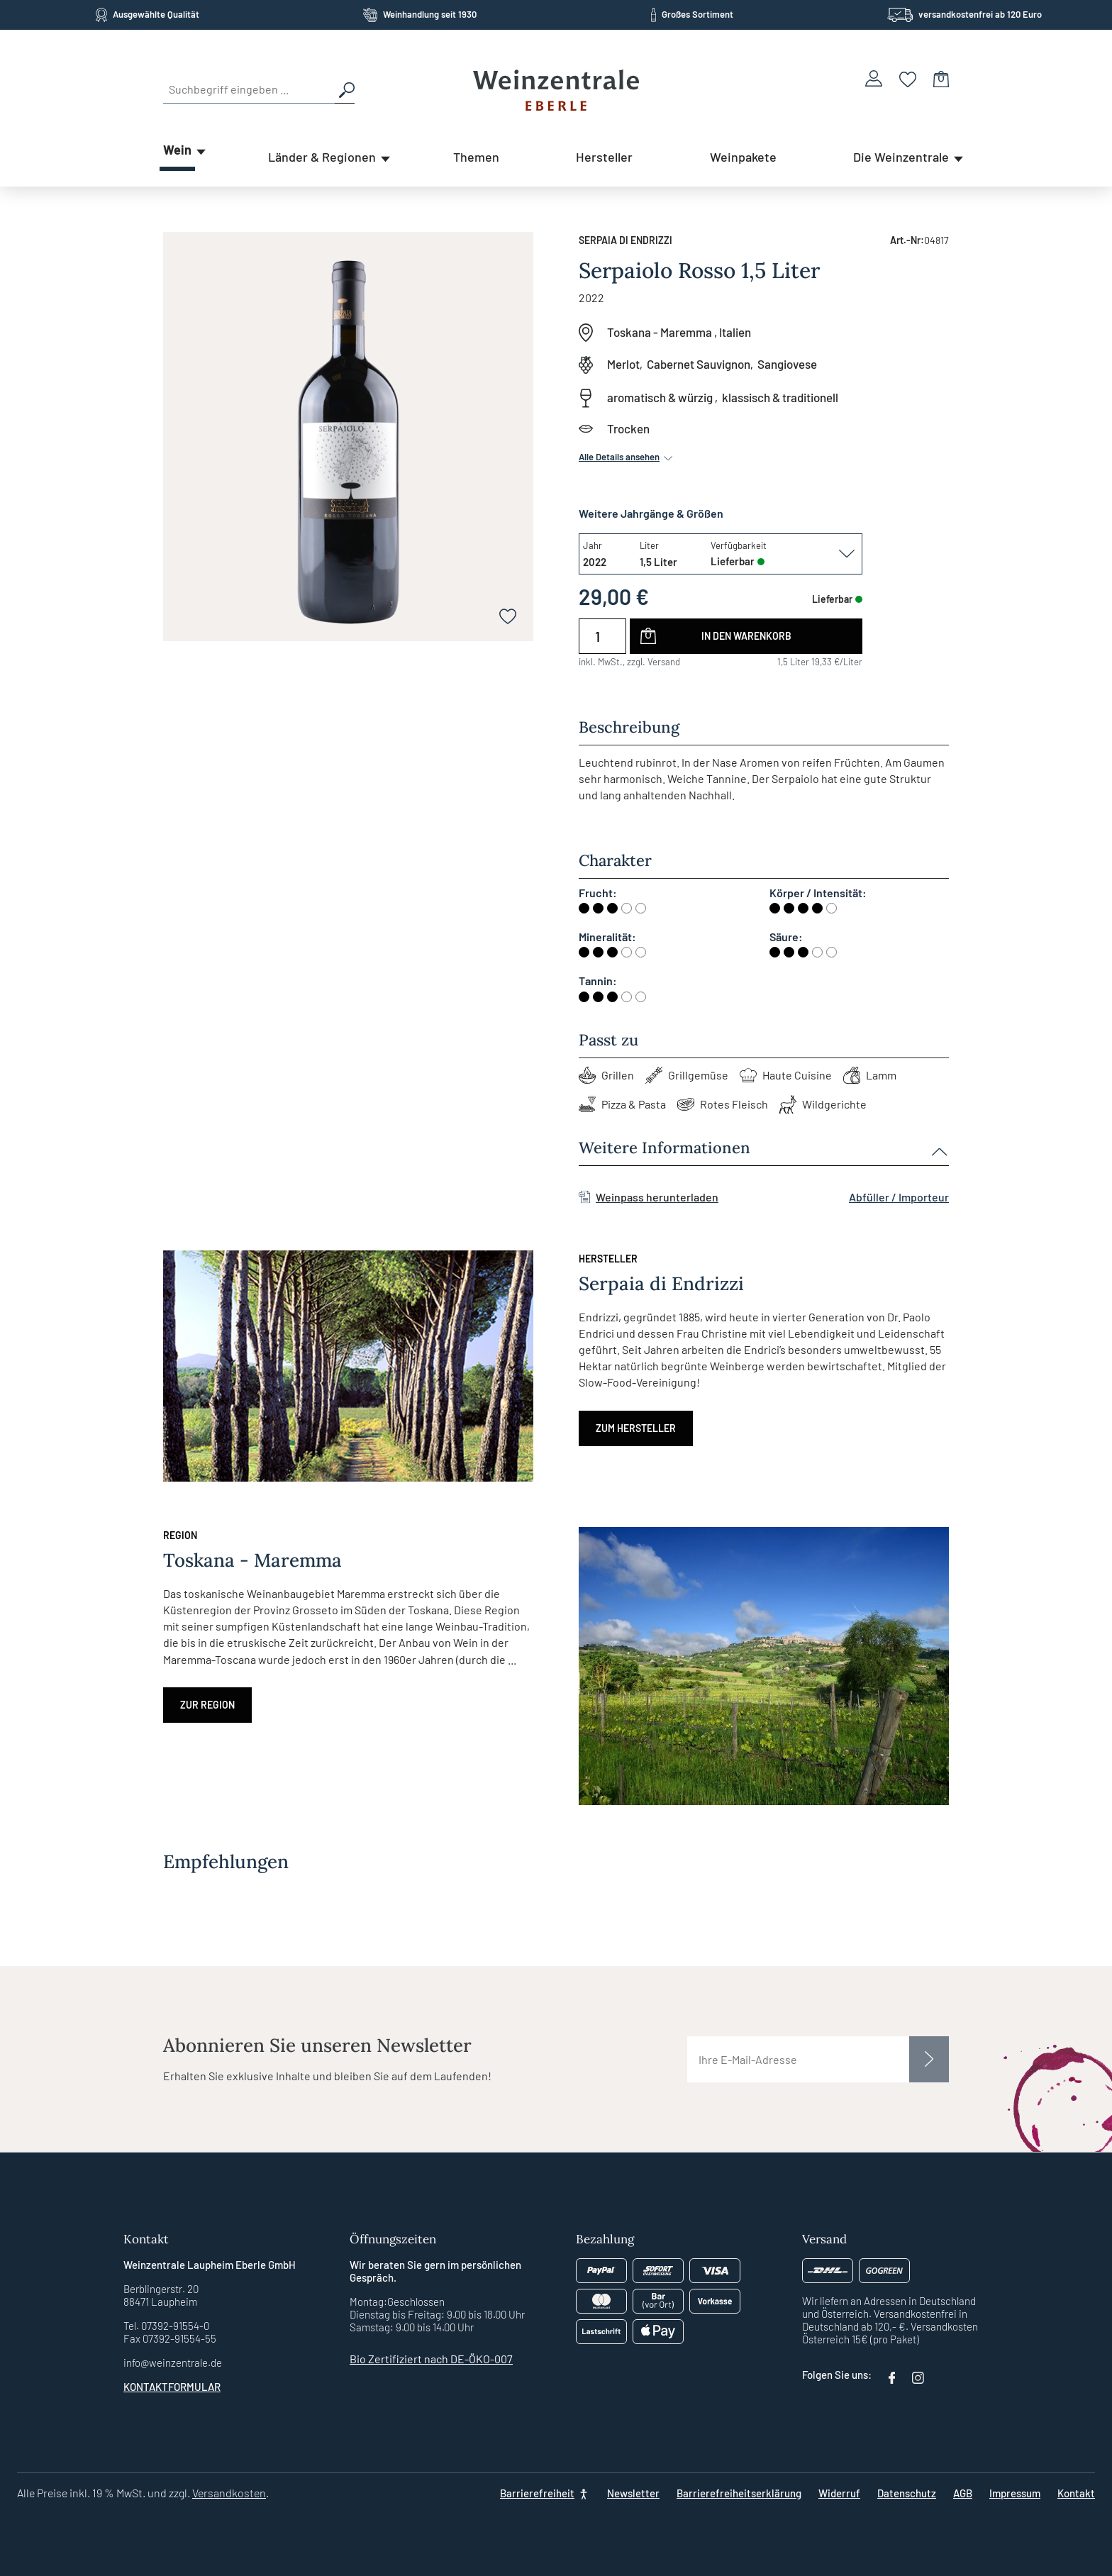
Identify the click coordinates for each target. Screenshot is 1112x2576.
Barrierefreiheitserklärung (739, 2493)
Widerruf (839, 2493)
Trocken (628, 428)
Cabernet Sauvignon (698, 364)
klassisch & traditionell (780, 397)
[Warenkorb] (941, 78)
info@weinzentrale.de (172, 2362)
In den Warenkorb (746, 636)
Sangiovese (787, 364)
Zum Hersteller (636, 1428)
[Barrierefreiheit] (545, 2493)
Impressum (1014, 2493)
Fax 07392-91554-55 (169, 2338)
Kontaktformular (172, 2386)
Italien (735, 332)
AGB (962, 2493)
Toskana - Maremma (659, 332)
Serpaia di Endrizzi (625, 240)
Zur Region (207, 1705)
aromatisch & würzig (660, 397)
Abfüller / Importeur (899, 1197)
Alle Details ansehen (627, 456)
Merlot (623, 364)
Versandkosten (229, 2492)
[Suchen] (345, 89)
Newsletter (633, 2493)
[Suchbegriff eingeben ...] (249, 89)
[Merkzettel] (908, 78)
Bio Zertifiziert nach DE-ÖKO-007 (431, 2358)
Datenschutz (906, 2493)
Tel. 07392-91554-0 (166, 2325)
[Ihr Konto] (873, 78)
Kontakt (1076, 2493)
